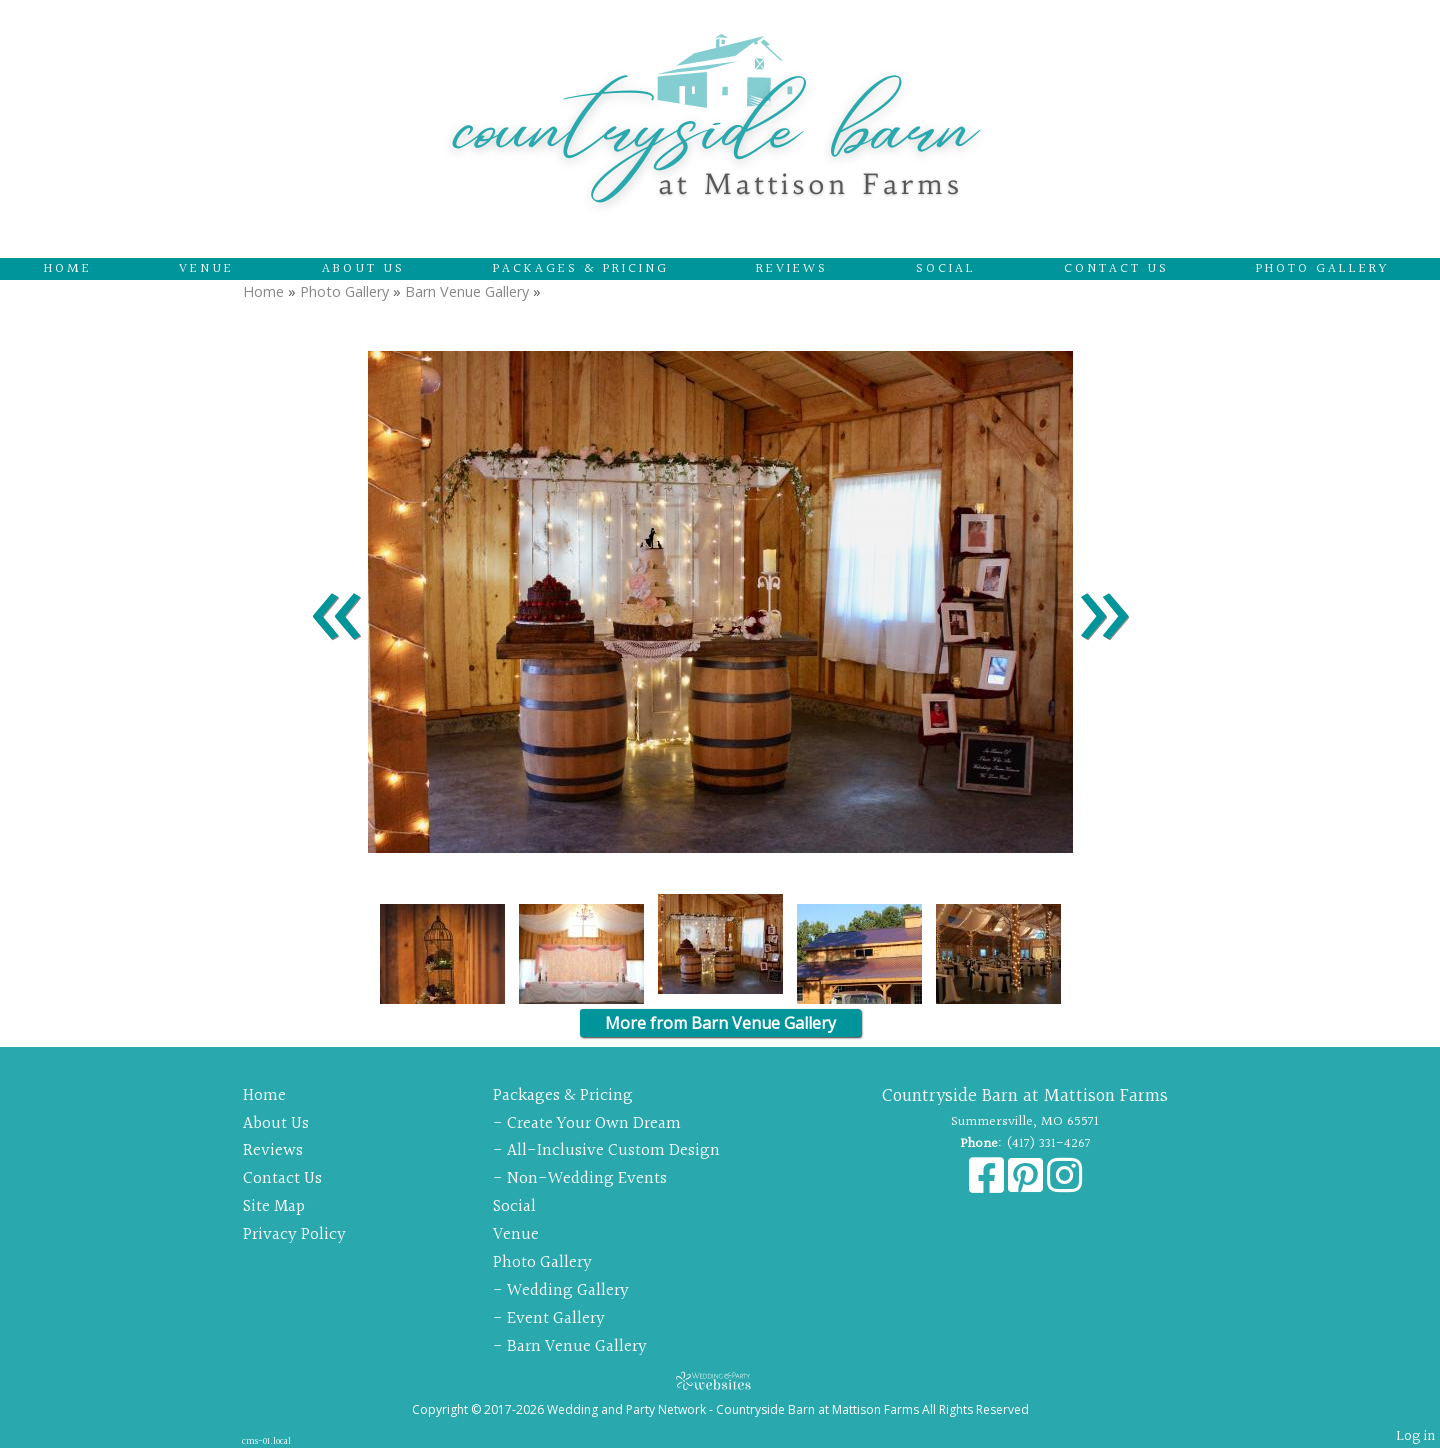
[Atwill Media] (720, 1380)
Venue (206, 269)
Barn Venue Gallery (467, 291)
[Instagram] (1064, 1186)
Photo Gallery (1322, 269)
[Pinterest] (1027, 1186)
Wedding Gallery (568, 1290)
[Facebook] (988, 1186)
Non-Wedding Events (587, 1178)
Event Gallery (556, 1318)
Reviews (792, 269)
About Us (363, 269)
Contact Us (1116, 269)
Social (946, 269)
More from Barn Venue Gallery (720, 1023)
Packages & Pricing (581, 269)
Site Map (274, 1206)
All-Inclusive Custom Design (613, 1150)
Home (68, 269)
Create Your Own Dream (594, 1123)
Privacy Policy (294, 1234)
